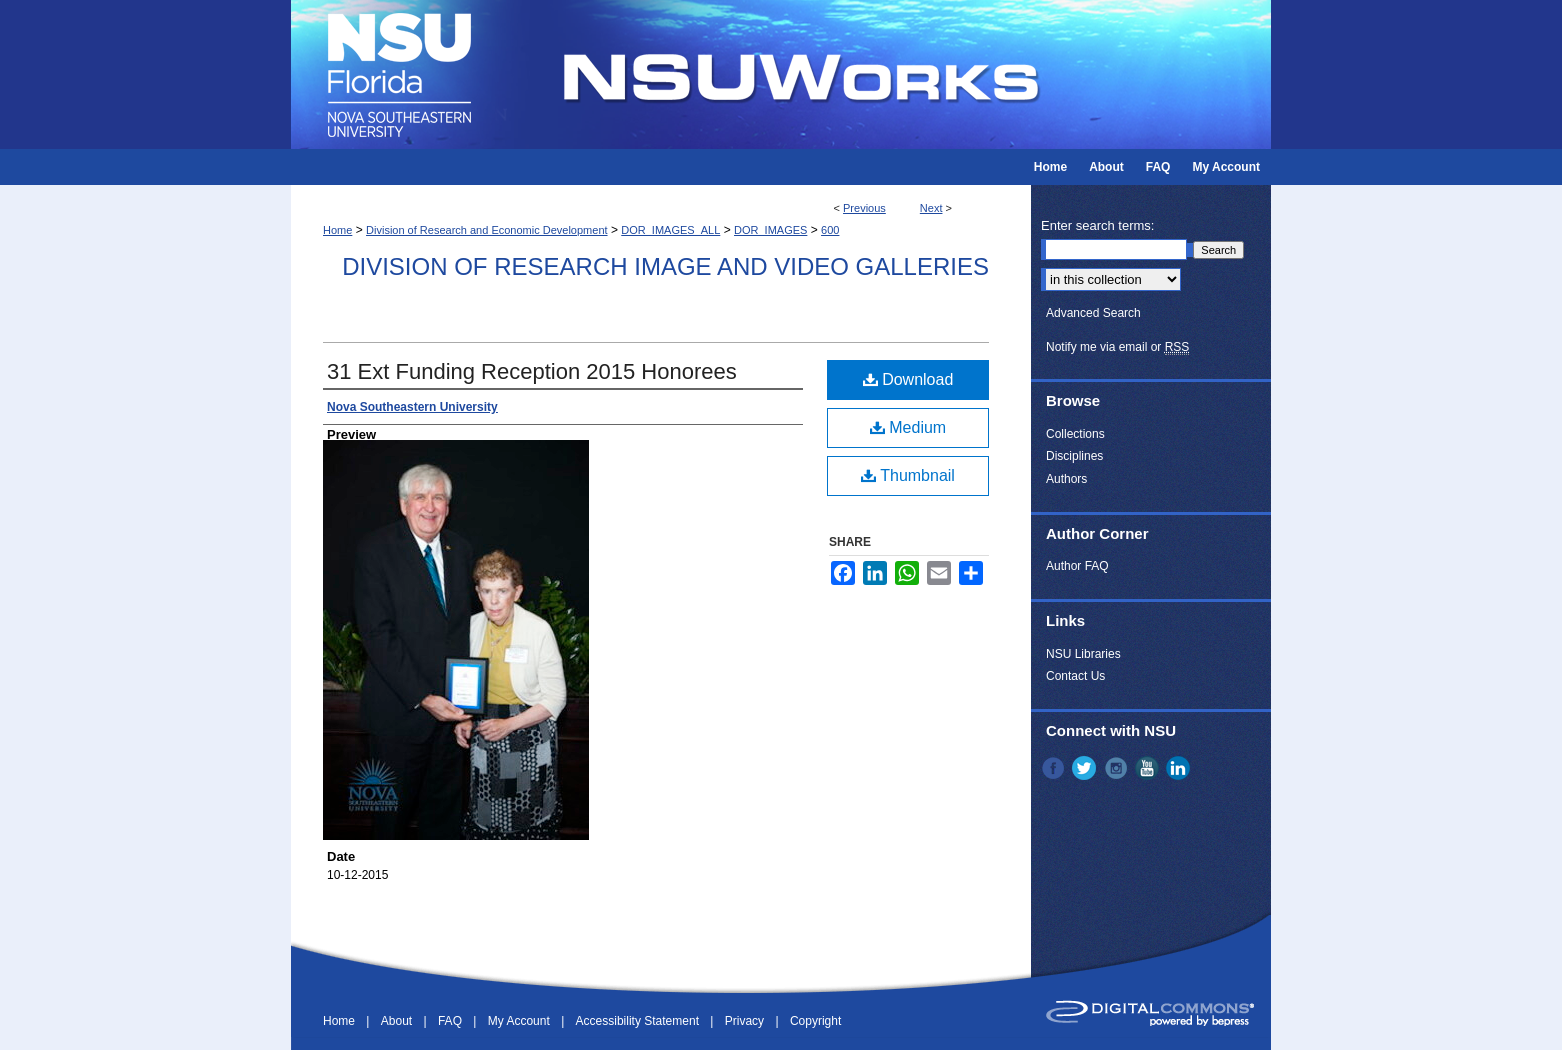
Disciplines (1074, 456)
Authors (1066, 479)
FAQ (451, 1021)
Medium (908, 427)
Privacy (746, 1021)
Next (931, 208)
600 (830, 230)
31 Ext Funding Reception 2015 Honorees (532, 371)
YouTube (1149, 768)
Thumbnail (908, 475)
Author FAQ (1077, 566)
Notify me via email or (1117, 347)
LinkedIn (1180, 768)
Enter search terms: (1097, 225)
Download (908, 379)
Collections (1075, 434)
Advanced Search (1093, 313)
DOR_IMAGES (770, 230)
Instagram (1118, 768)
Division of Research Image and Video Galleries (665, 266)
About (398, 1021)
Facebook (1055, 768)
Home (337, 230)
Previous (864, 208)
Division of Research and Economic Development (487, 230)
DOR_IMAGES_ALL (670, 230)
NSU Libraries (1083, 654)
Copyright (815, 1021)
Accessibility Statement (639, 1021)
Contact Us (1075, 676)
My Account (520, 1021)
